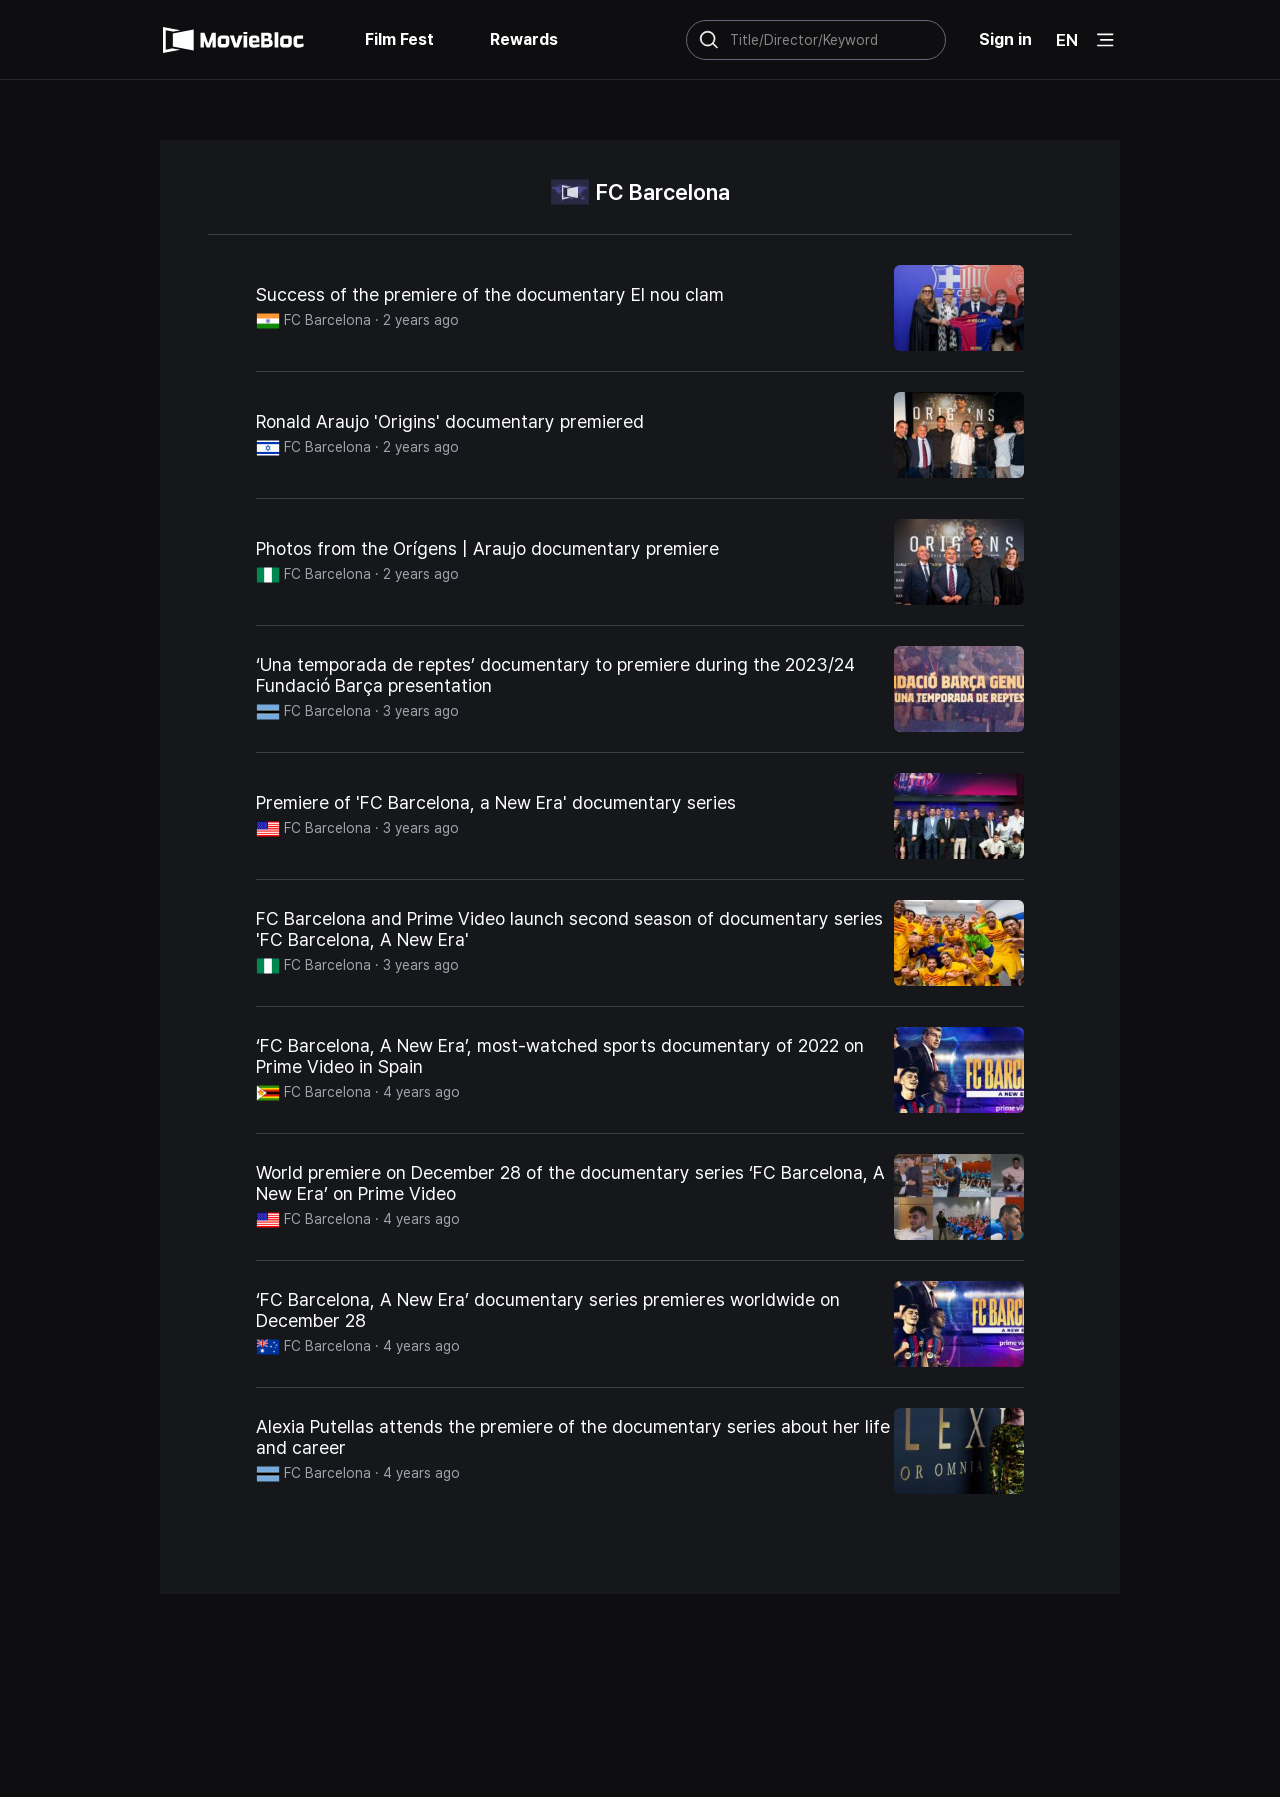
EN (1067, 40)
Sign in (1005, 39)
